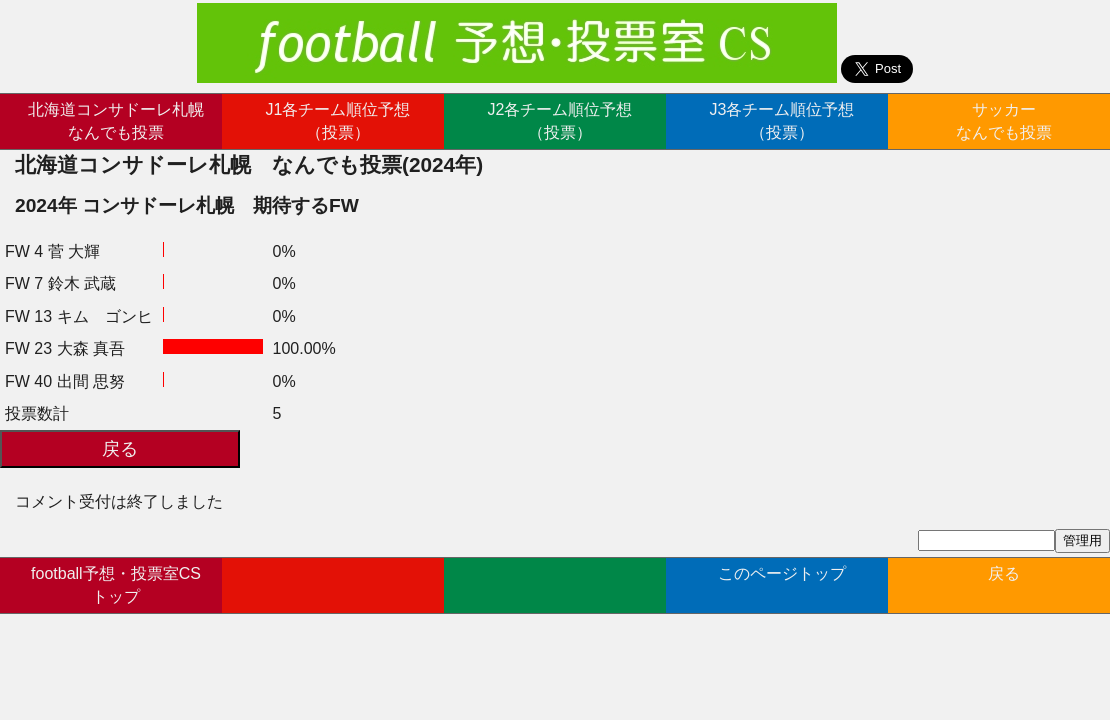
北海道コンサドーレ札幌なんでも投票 (116, 120)
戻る (1004, 584)
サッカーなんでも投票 (1004, 120)
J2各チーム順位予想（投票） (560, 120)
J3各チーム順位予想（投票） (782, 120)
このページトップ (782, 584)
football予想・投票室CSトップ (116, 584)
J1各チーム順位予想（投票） (338, 120)
